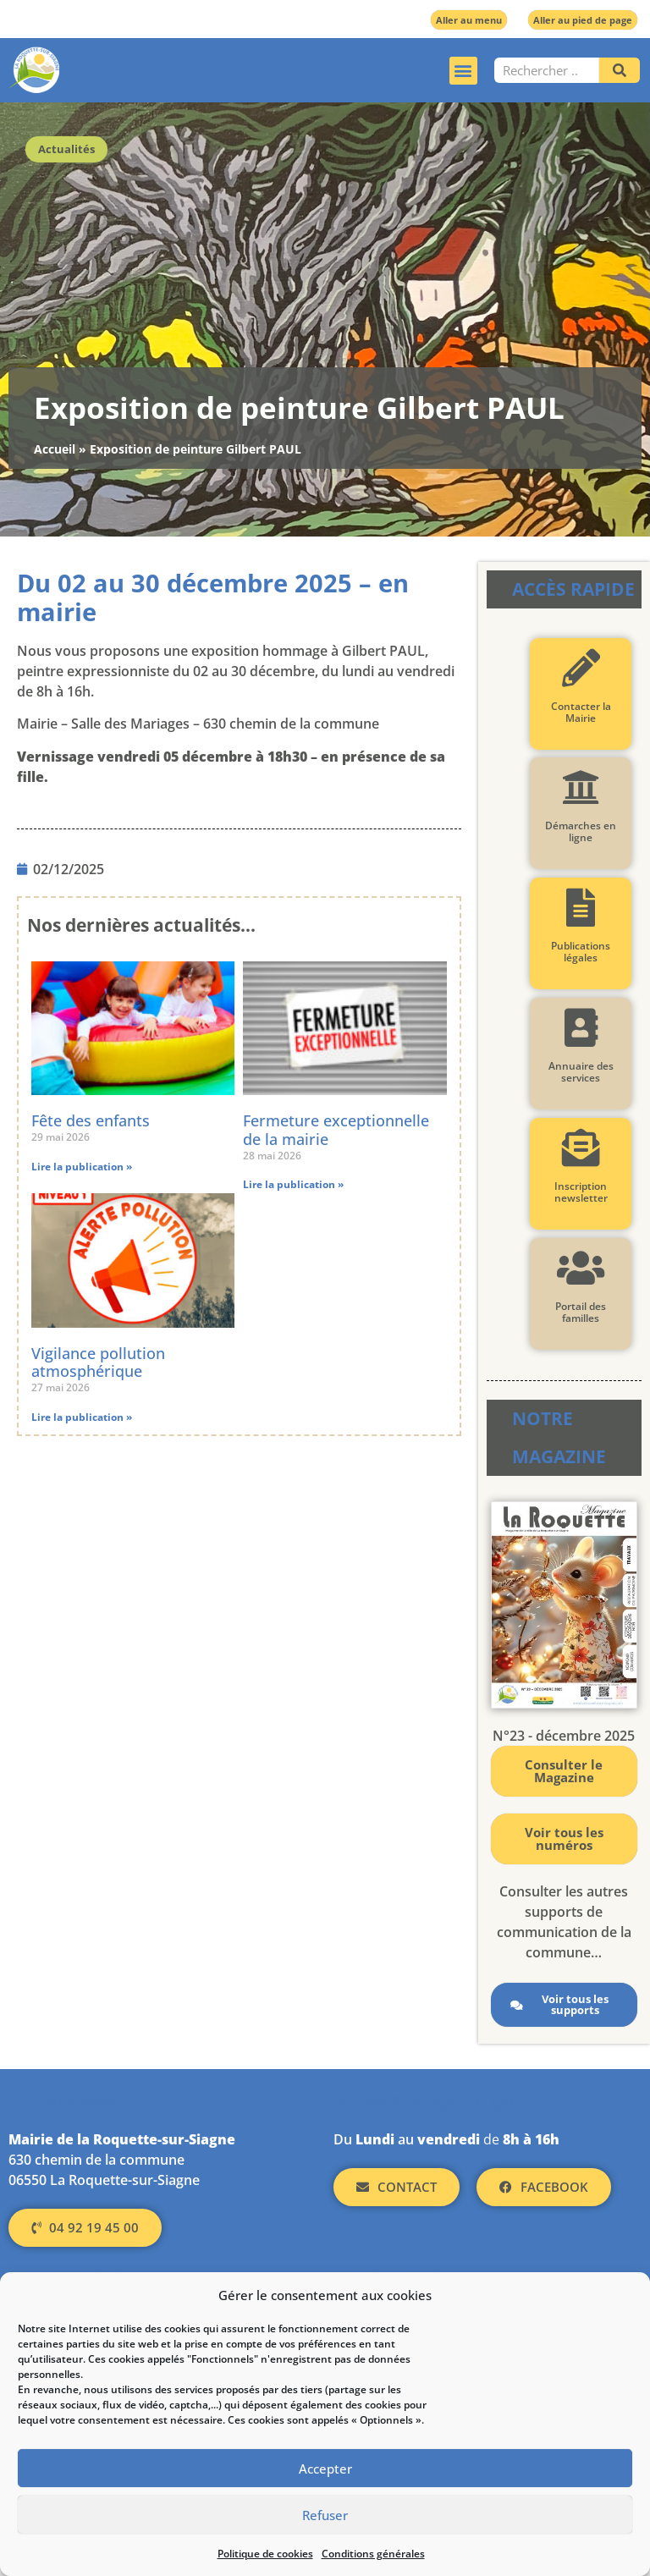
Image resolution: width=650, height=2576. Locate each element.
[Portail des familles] (581, 1268)
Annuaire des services (581, 1072)
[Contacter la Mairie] (581, 668)
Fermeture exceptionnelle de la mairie (336, 1129)
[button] (463, 71)
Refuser (325, 2515)
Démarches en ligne (580, 831)
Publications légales (580, 951)
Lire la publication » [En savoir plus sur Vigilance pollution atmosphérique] (81, 1417)
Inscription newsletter (581, 1192)
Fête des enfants (90, 1120)
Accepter (325, 2468)
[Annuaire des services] (581, 1028)
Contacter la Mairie (581, 712)
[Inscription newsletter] (581, 1148)
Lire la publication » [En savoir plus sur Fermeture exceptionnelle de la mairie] (293, 1184)
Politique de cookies (265, 2553)
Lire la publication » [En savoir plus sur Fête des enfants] (81, 1166)
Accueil (54, 449)
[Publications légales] (581, 908)
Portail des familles (580, 1312)
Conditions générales (373, 2553)
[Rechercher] (619, 70)
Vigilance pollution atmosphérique (98, 1362)
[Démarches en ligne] (581, 787)
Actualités (66, 149)
